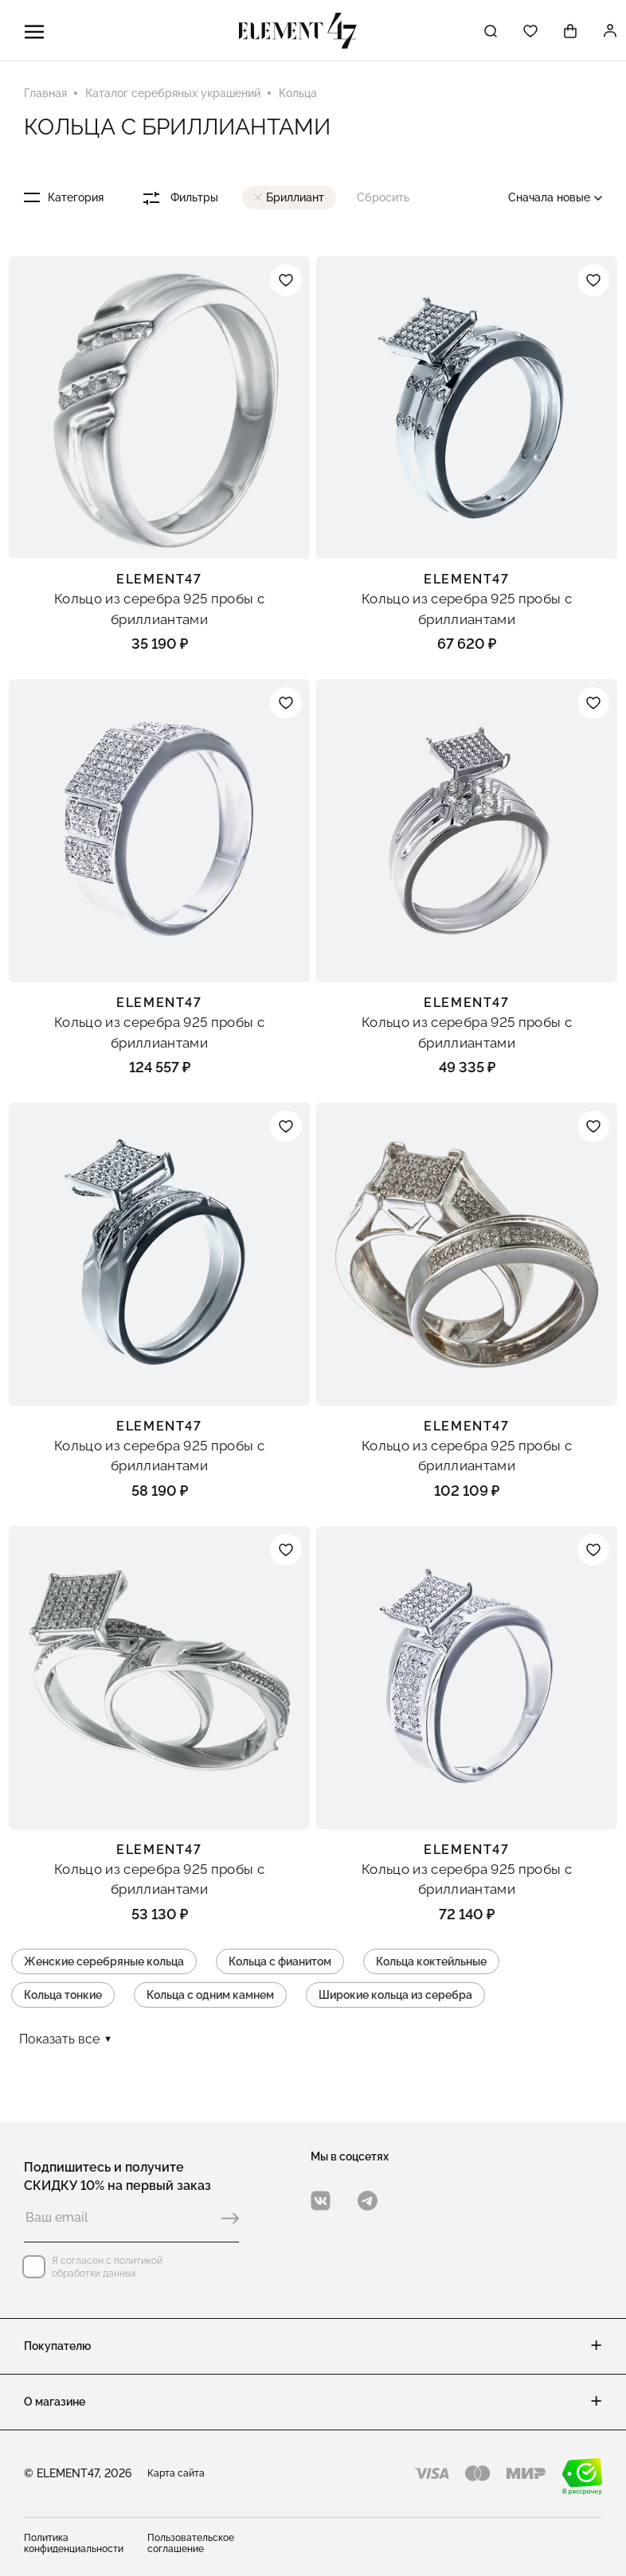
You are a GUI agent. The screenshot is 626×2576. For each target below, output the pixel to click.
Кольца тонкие (63, 1995)
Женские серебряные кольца (104, 1961)
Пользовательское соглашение (190, 2543)
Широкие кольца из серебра (395, 1995)
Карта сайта (176, 2473)
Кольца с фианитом (280, 1961)
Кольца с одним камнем (210, 1995)
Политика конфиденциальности (73, 2543)
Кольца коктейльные (431, 1961)
